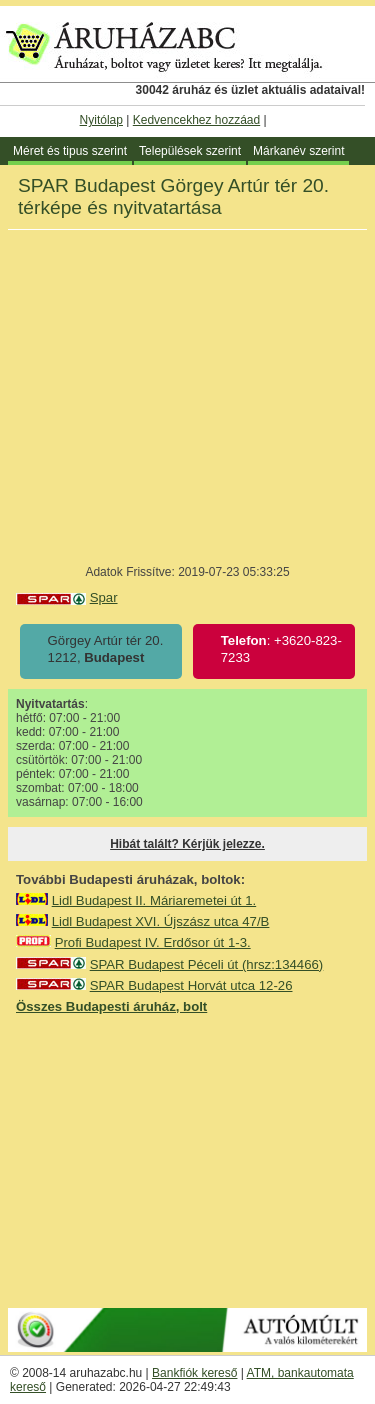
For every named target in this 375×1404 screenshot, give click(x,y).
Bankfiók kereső (194, 1373)
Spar (104, 597)
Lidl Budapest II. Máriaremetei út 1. (154, 900)
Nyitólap (101, 120)
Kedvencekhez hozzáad (196, 120)
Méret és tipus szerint (70, 151)
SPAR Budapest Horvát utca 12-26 (191, 985)
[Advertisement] (188, 1160)
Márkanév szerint (298, 151)
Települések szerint (190, 151)
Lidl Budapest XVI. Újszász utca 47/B (161, 921)
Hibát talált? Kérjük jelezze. (187, 844)
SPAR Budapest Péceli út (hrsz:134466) (207, 964)
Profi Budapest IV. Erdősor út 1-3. (153, 942)
